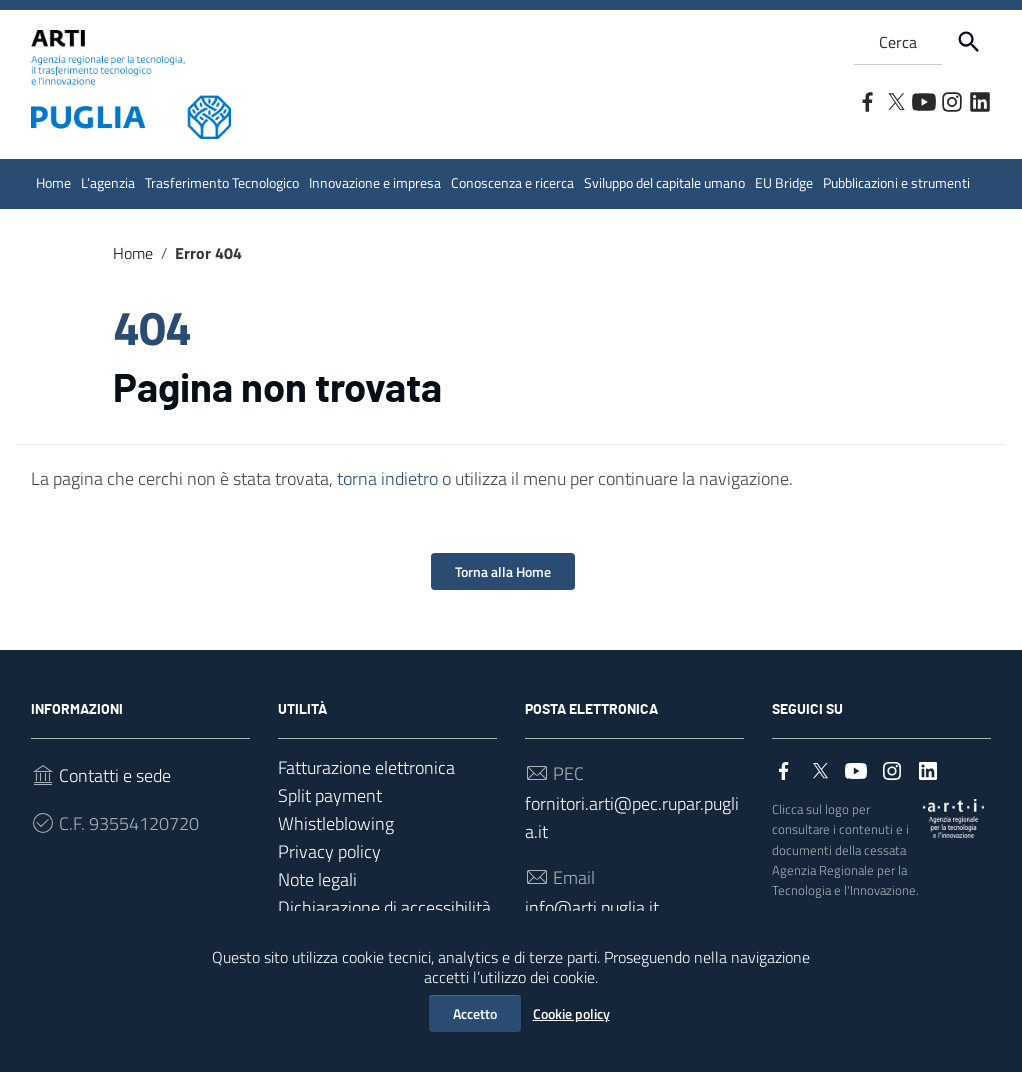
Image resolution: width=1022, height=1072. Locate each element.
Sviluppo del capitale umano (664, 182)
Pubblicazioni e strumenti (896, 182)
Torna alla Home (503, 571)
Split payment (330, 795)
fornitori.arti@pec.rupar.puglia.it (632, 817)
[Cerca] (969, 42)
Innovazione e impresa (375, 182)
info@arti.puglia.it (592, 907)
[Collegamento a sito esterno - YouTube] (923, 100)
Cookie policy (571, 1013)
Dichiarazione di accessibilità (384, 907)
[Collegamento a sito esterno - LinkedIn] (979, 100)
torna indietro (387, 478)
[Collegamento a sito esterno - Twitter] (895, 100)
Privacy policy (329, 851)
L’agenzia (108, 182)
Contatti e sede (115, 775)
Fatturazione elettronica (366, 767)
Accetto (475, 1013)
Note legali (317, 879)
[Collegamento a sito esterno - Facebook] (867, 100)
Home (53, 182)
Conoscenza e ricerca (512, 182)
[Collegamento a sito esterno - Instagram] (951, 100)
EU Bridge (784, 182)
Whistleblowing (336, 823)
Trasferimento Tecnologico (222, 182)
